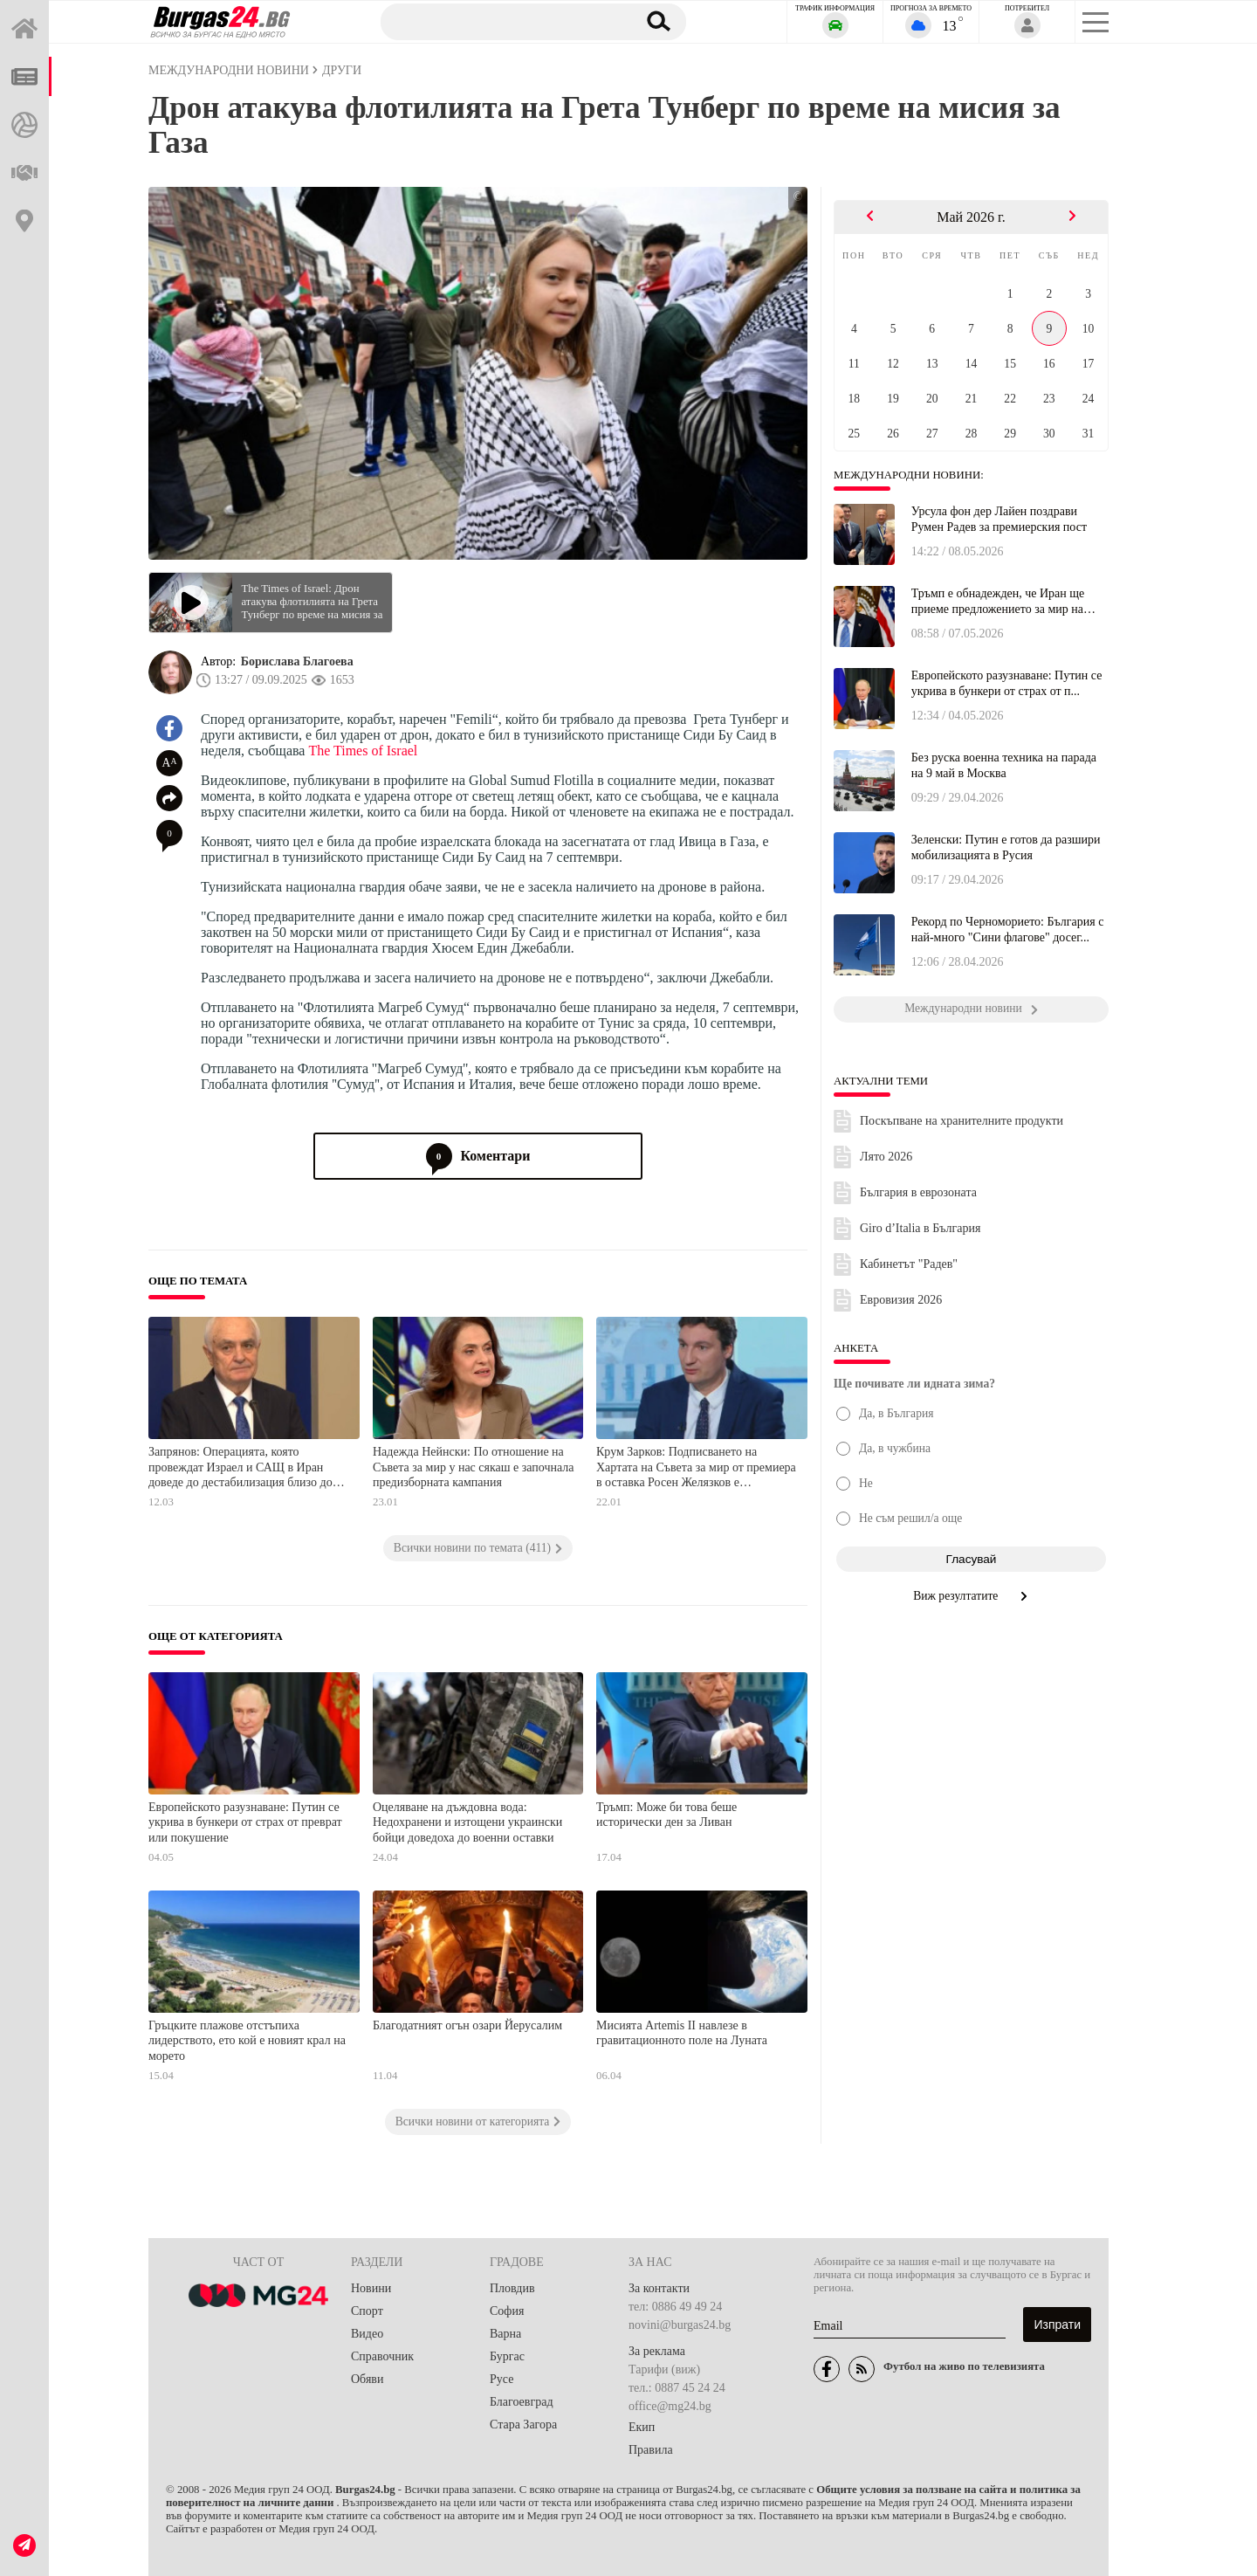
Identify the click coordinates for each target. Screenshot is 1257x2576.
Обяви (367, 2379)
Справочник (382, 2356)
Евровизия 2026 (901, 1299)
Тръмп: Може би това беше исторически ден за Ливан (666, 1815)
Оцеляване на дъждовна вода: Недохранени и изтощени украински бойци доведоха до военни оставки (467, 1822)
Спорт (367, 2311)
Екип (641, 2427)
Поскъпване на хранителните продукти (961, 1120)
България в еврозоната (918, 1192)
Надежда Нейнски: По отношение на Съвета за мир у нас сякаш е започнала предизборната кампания (473, 1467)
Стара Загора (523, 2424)
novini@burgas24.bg (679, 2324)
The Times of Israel (362, 750)
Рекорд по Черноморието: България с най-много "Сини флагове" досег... (1007, 929)
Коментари (478, 1156)
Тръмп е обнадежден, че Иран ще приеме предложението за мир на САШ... (998, 601)
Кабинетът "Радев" (909, 1264)
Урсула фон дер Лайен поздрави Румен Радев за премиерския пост (999, 519)
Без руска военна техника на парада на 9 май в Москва (1003, 765)
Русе (501, 2379)
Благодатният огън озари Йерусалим (467, 2025)
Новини (371, 2288)
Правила (650, 2449)
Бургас (507, 2356)
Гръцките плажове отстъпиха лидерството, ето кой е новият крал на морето (247, 2041)
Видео (367, 2333)
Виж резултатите (971, 1595)
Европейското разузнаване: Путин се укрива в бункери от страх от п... (1006, 683)
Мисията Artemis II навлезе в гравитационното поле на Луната (681, 2033)
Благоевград (521, 2401)
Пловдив (512, 2288)
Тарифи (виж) (664, 2369)
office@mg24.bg (669, 2406)
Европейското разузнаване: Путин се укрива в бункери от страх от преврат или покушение (245, 1822)
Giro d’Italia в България (920, 1228)
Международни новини (228, 70)
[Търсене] (500, 21)
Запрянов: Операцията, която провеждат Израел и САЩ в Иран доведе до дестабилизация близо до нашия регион (240, 1468)
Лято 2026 (886, 1156)
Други (341, 70)
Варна (505, 2333)
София (507, 2311)
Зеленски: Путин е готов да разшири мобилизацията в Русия (1006, 847)
